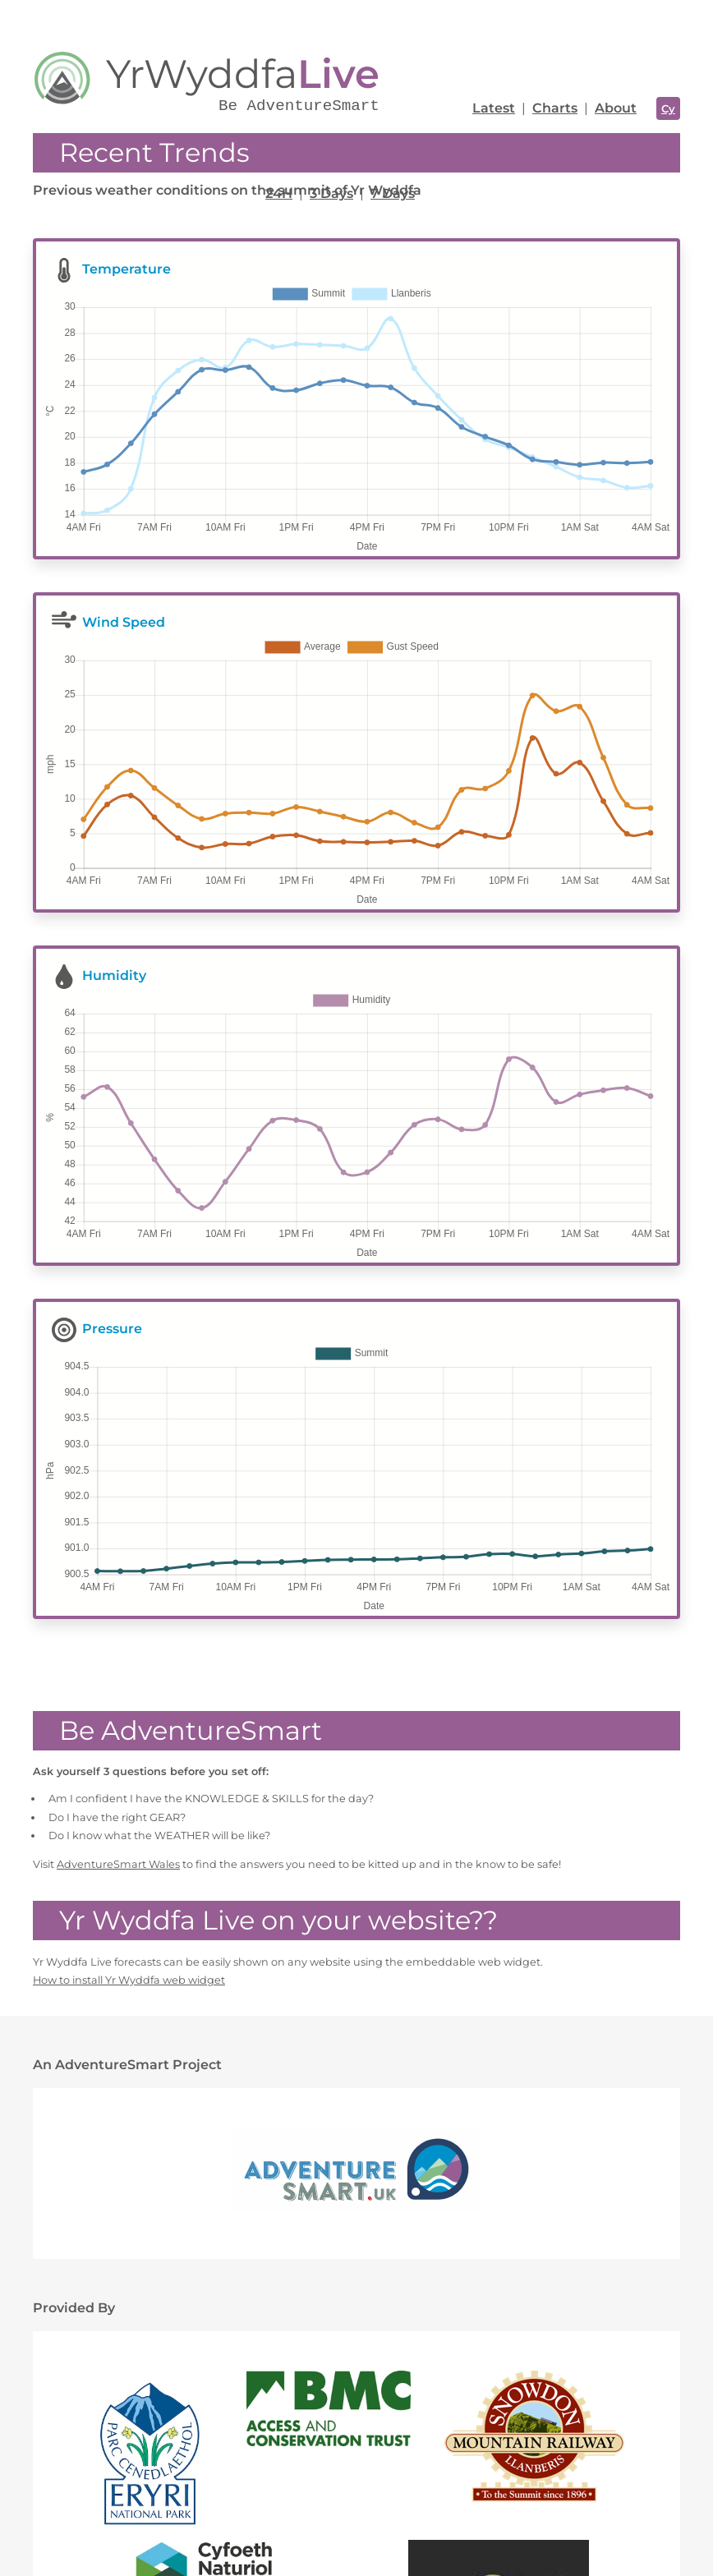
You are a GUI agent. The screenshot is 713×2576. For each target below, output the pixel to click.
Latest (493, 108)
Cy (668, 108)
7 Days (392, 193)
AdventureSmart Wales (118, 1720)
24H (278, 193)
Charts (554, 108)
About (616, 108)
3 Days (331, 193)
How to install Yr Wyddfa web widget (129, 1835)
